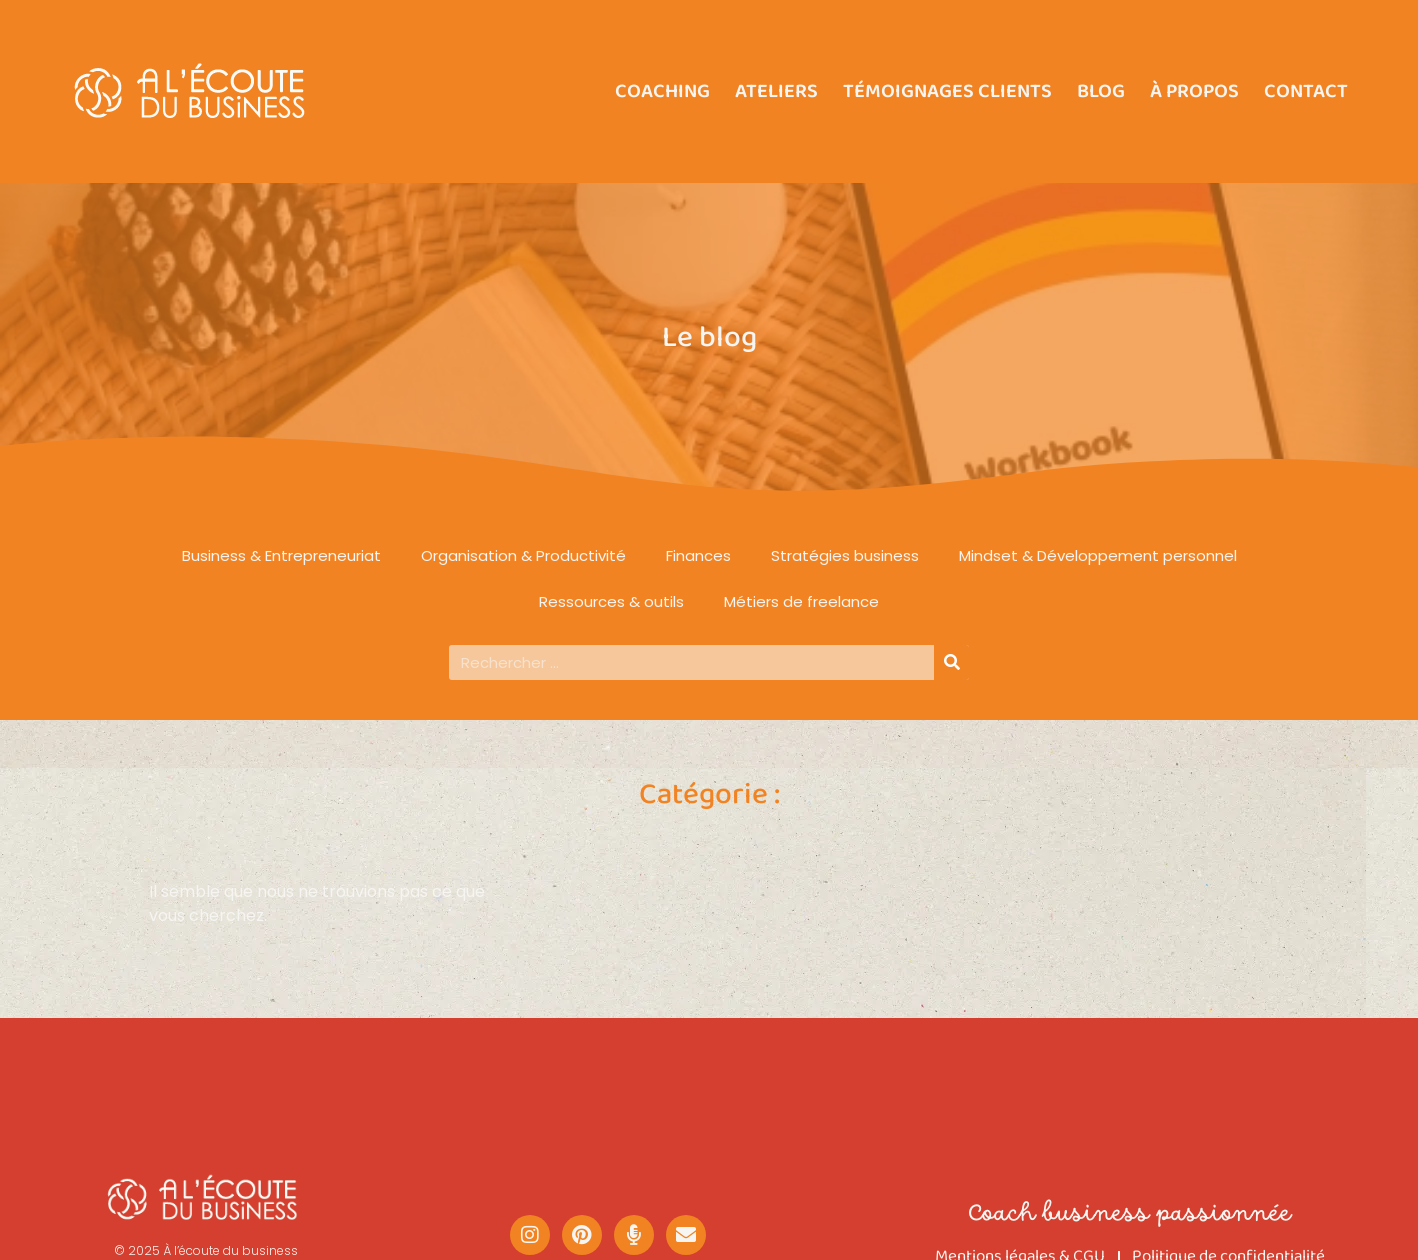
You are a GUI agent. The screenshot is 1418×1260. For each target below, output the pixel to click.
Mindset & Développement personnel (1098, 555)
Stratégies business (845, 555)
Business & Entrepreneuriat (281, 555)
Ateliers (776, 91)
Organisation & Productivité (523, 555)
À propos (1194, 91)
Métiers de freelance (801, 601)
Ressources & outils (611, 601)
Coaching (662, 91)
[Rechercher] (951, 662)
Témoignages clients (947, 91)
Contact (1306, 91)
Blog (1101, 91)
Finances (698, 555)
